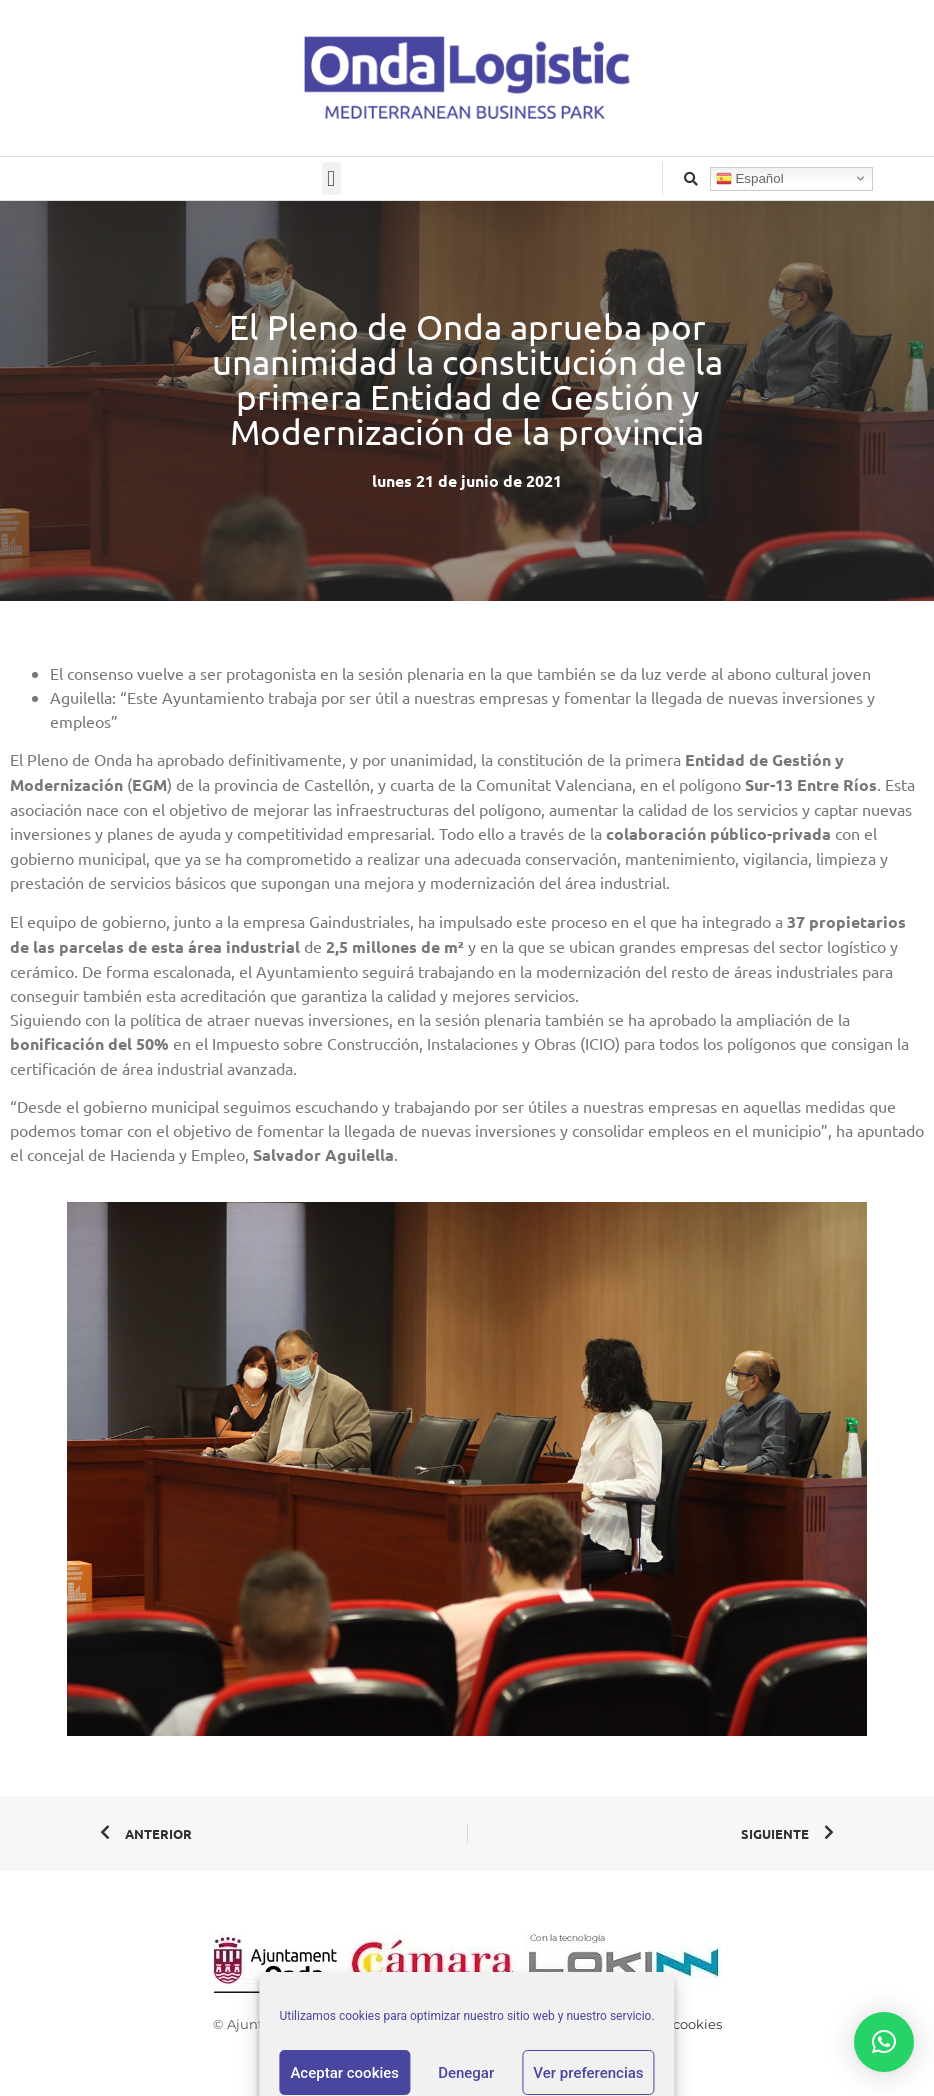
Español (750, 178)
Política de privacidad (520, 2024)
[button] (331, 178)
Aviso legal (404, 2024)
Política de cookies (661, 2024)
